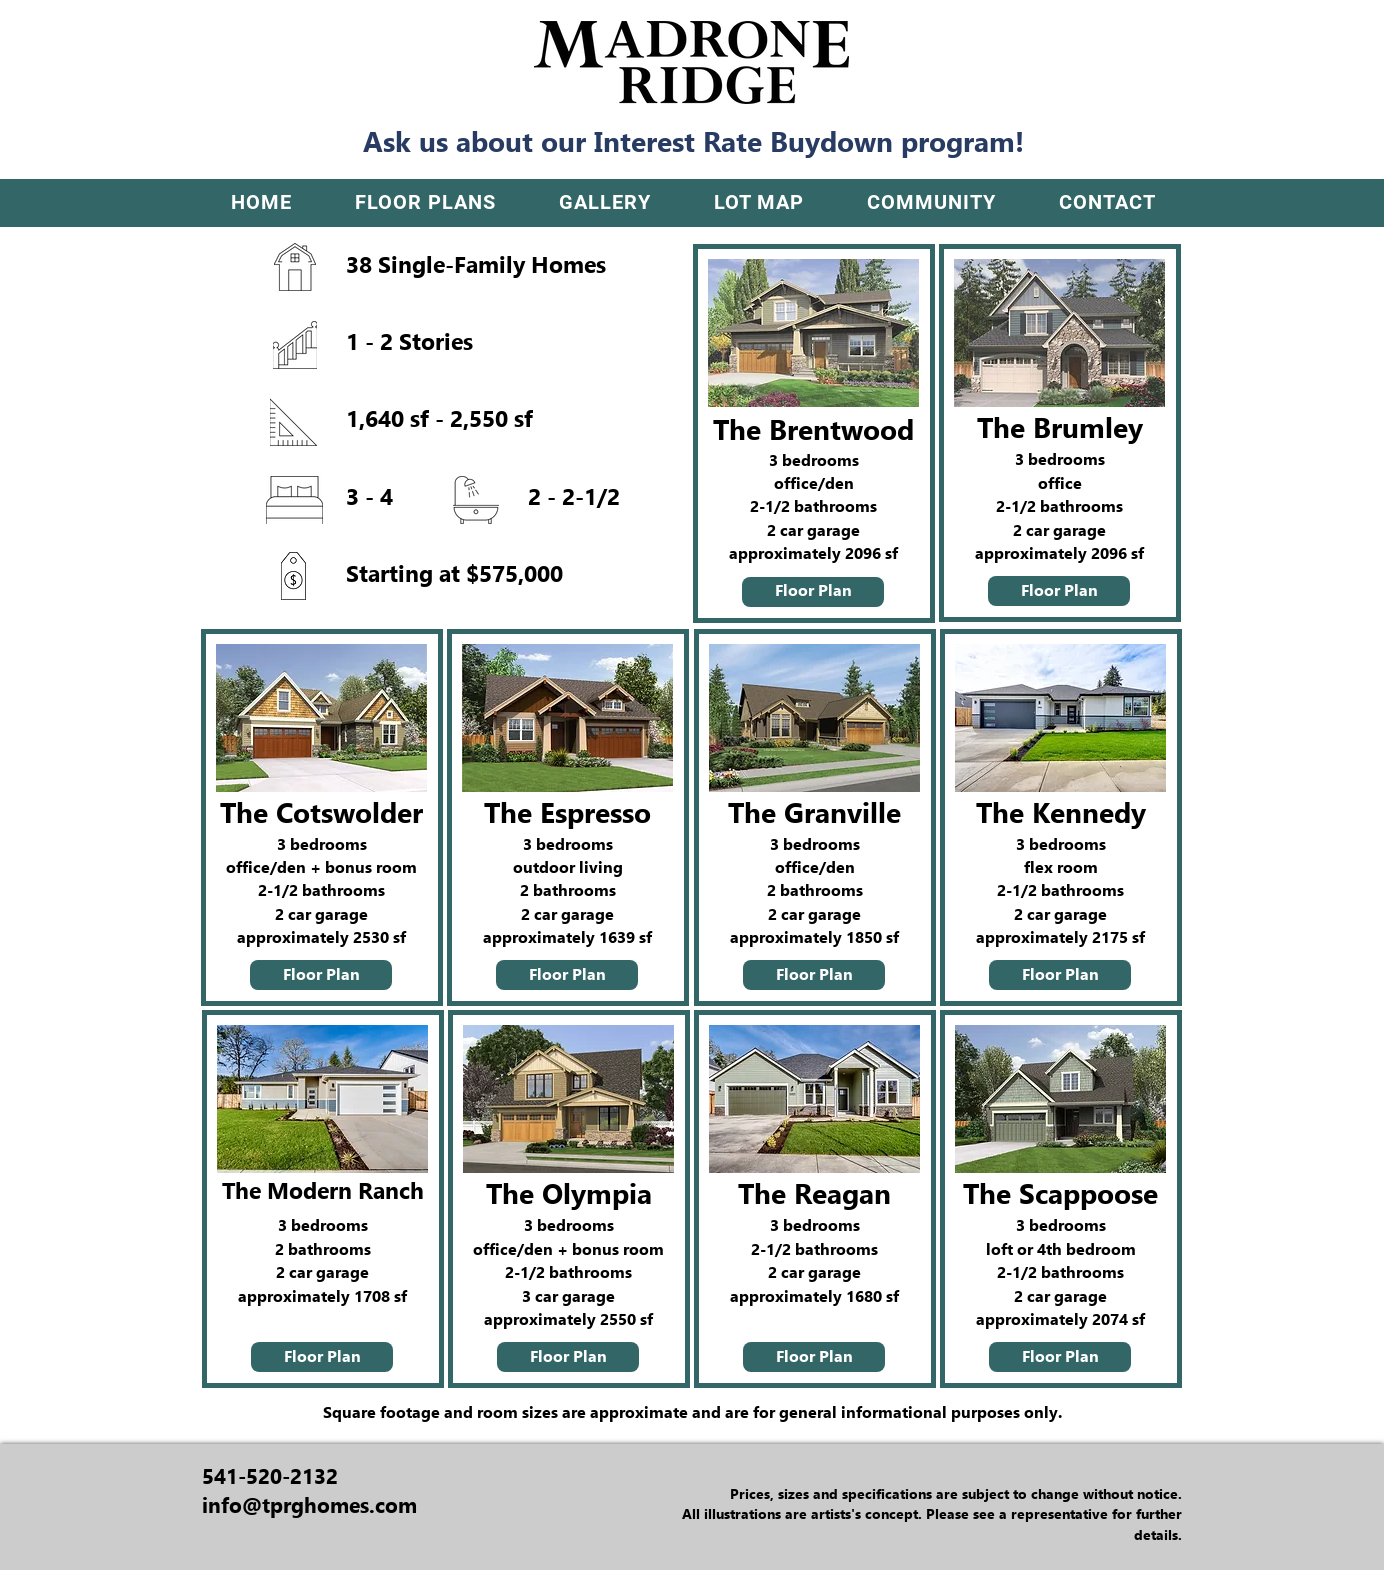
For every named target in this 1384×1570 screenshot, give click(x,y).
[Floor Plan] (813, 592)
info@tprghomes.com (309, 1505)
